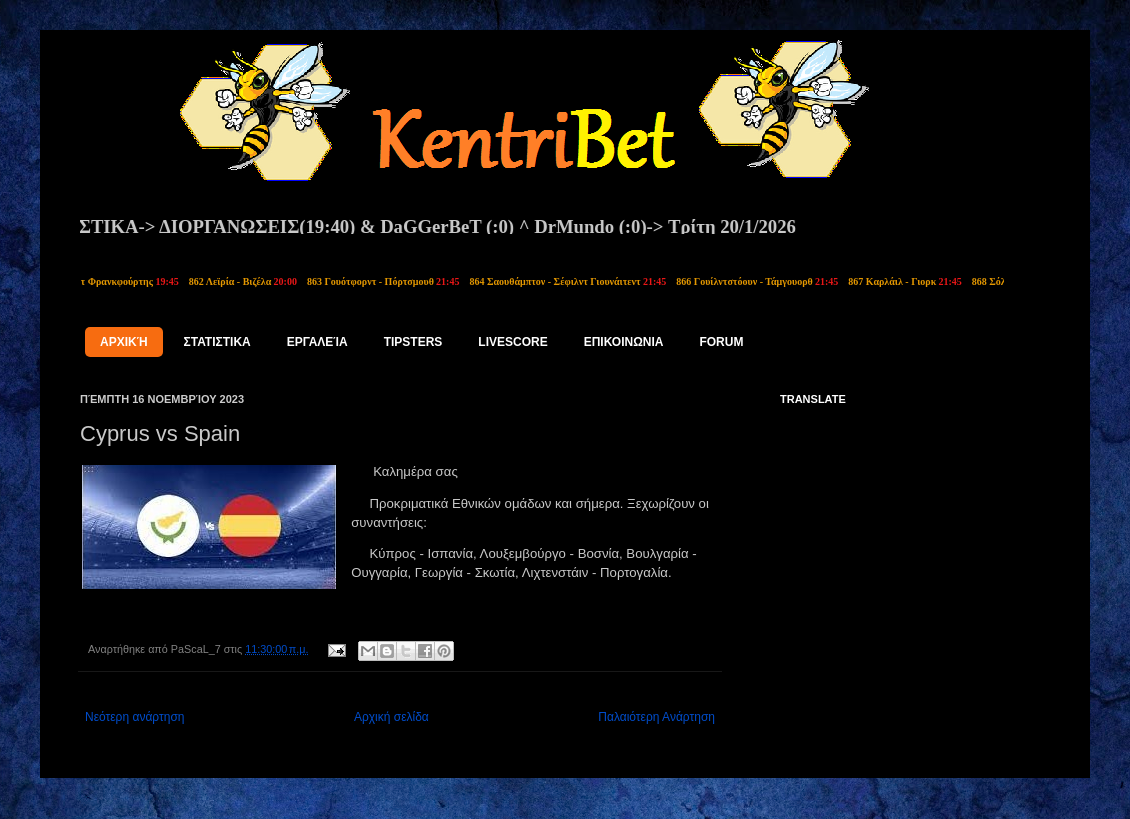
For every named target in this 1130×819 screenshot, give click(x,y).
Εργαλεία (317, 342)
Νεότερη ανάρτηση (134, 717)
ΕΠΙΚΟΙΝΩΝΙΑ (624, 342)
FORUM (721, 342)
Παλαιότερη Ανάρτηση (656, 717)
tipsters (413, 342)
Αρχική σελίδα (391, 717)
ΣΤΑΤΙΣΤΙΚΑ (217, 342)
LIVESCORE (512, 342)
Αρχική (124, 342)
